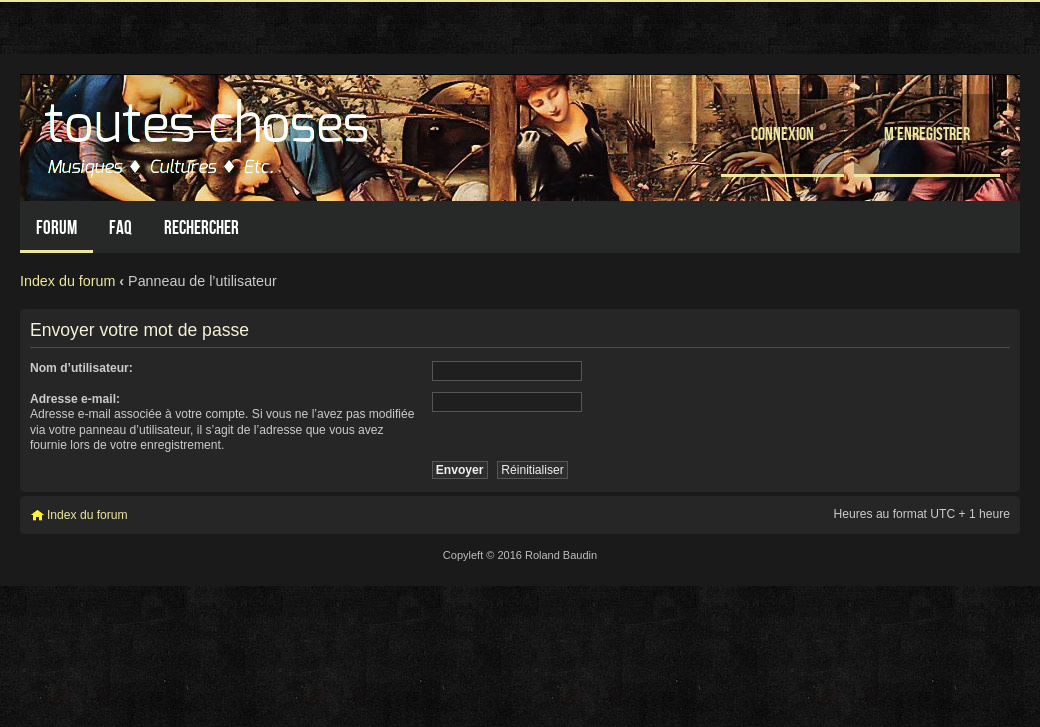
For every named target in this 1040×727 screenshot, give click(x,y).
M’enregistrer (927, 133)
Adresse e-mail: (75, 399)
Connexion (782, 133)
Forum (56, 227)
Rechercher (201, 227)
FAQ (120, 227)
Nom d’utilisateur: (81, 368)
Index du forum (67, 281)
